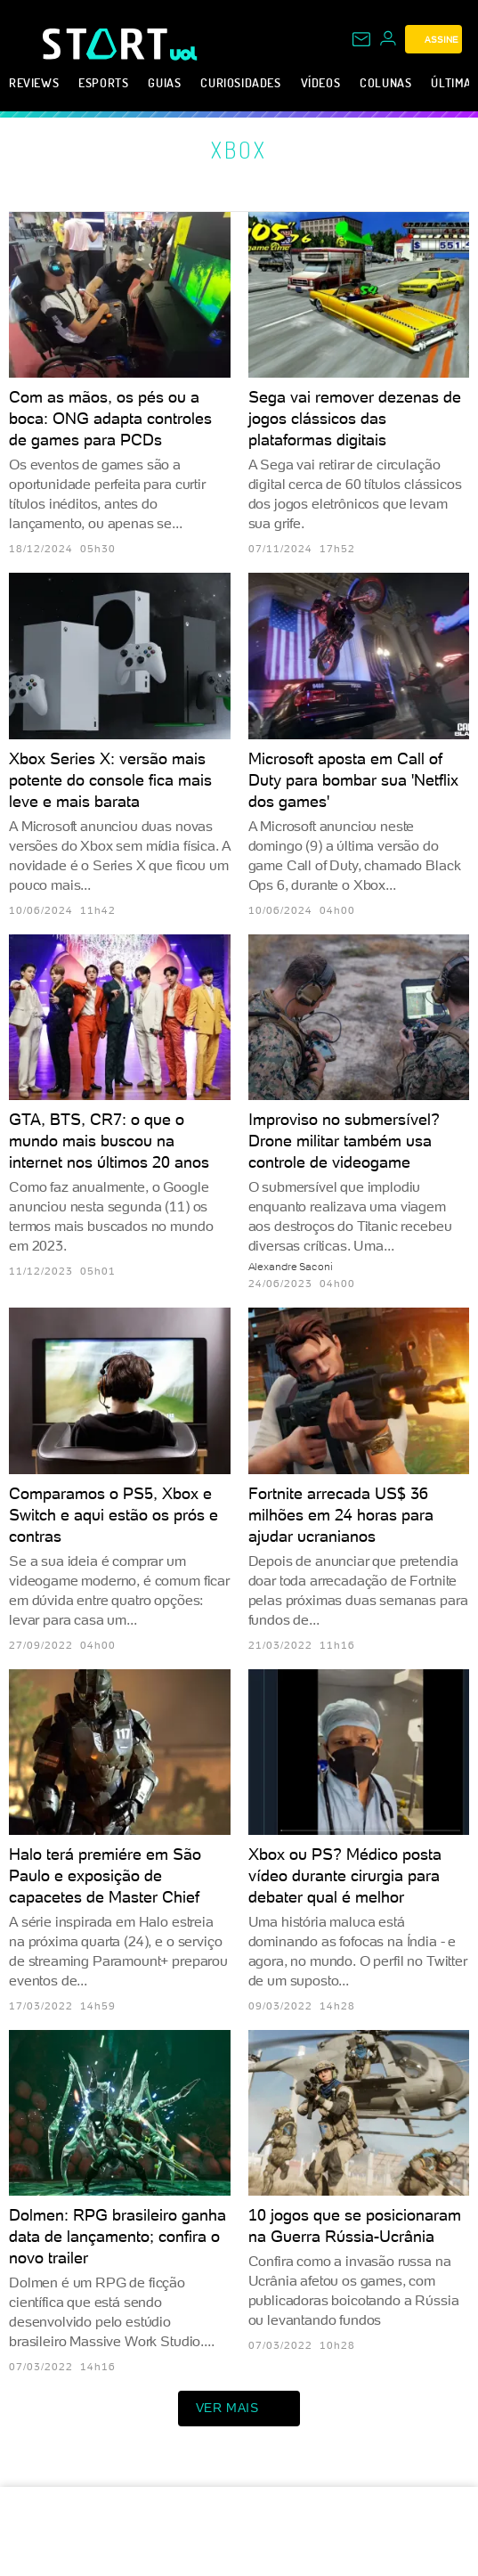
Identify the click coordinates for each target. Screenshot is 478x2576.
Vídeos (321, 82)
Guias (164, 82)
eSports (103, 82)
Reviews (34, 82)
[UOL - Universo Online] (184, 53)
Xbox (239, 149)
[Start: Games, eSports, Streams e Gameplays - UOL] (106, 44)
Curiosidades (240, 82)
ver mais (239, 2408)
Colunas (385, 82)
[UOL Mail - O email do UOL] (361, 39)
